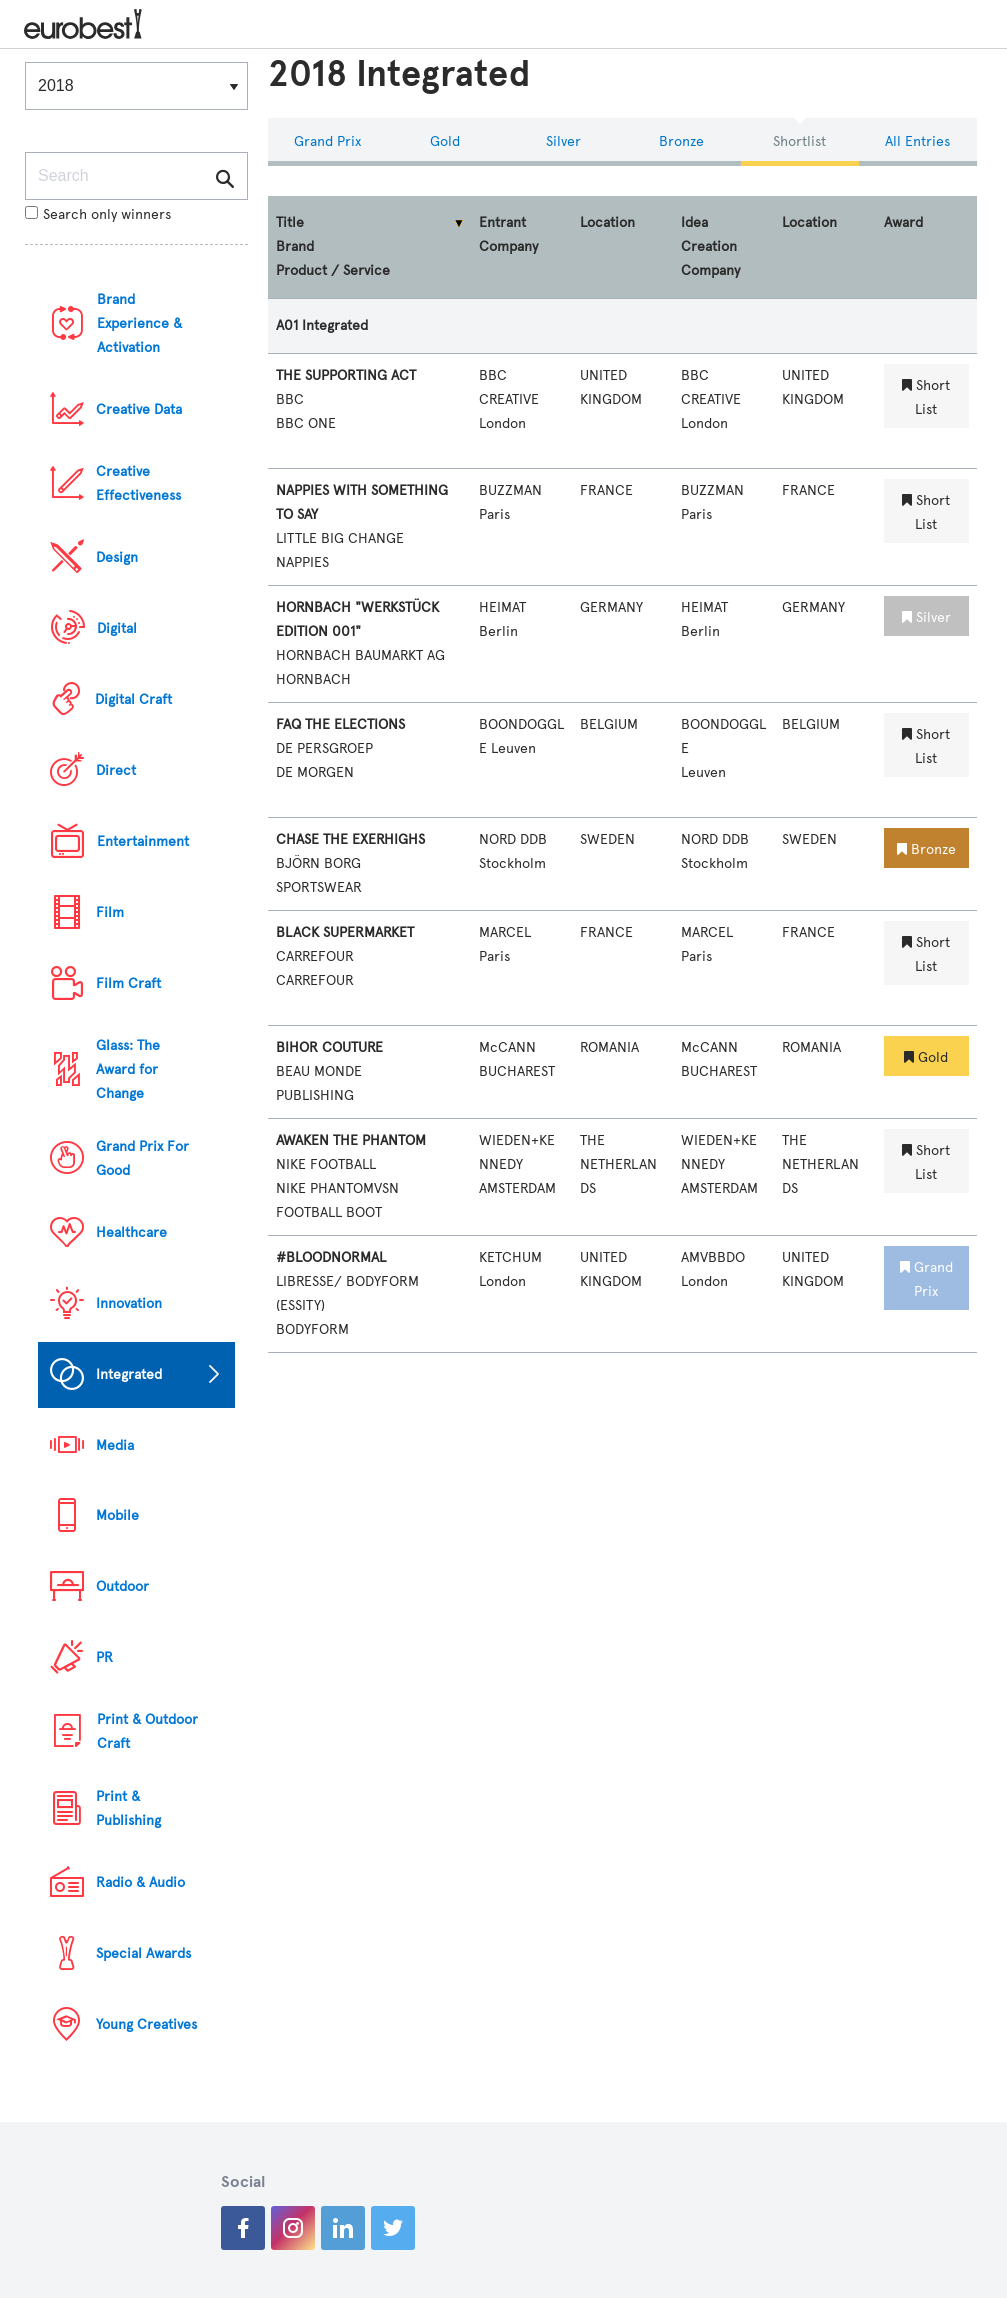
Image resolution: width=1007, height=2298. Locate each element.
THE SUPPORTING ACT (346, 375)
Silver (563, 141)
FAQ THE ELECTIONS (340, 724)
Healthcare (131, 1232)
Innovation (129, 1303)
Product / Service (333, 270)
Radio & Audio (140, 1882)
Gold (445, 141)
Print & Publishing (128, 1808)
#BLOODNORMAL (331, 1257)
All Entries (917, 141)
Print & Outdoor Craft (147, 1731)
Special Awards (143, 1953)
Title (290, 222)
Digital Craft (133, 699)
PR (104, 1657)
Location (607, 222)
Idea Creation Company (710, 246)
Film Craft (128, 983)
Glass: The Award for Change (128, 1069)
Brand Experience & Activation (139, 323)
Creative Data (139, 409)
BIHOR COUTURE (329, 1047)
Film (110, 912)
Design (117, 557)
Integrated (129, 1374)
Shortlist (799, 141)
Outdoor (122, 1586)
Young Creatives (146, 2024)
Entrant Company (508, 234)
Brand (295, 246)
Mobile (117, 1515)
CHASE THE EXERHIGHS (350, 839)
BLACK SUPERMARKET (345, 932)
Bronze (681, 141)
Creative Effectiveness (138, 483)
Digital (117, 628)
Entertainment (143, 841)
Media (115, 1445)
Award (903, 222)
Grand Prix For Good (142, 1158)
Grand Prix (327, 141)
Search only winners (98, 214)
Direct (116, 770)
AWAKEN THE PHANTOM (351, 1140)
